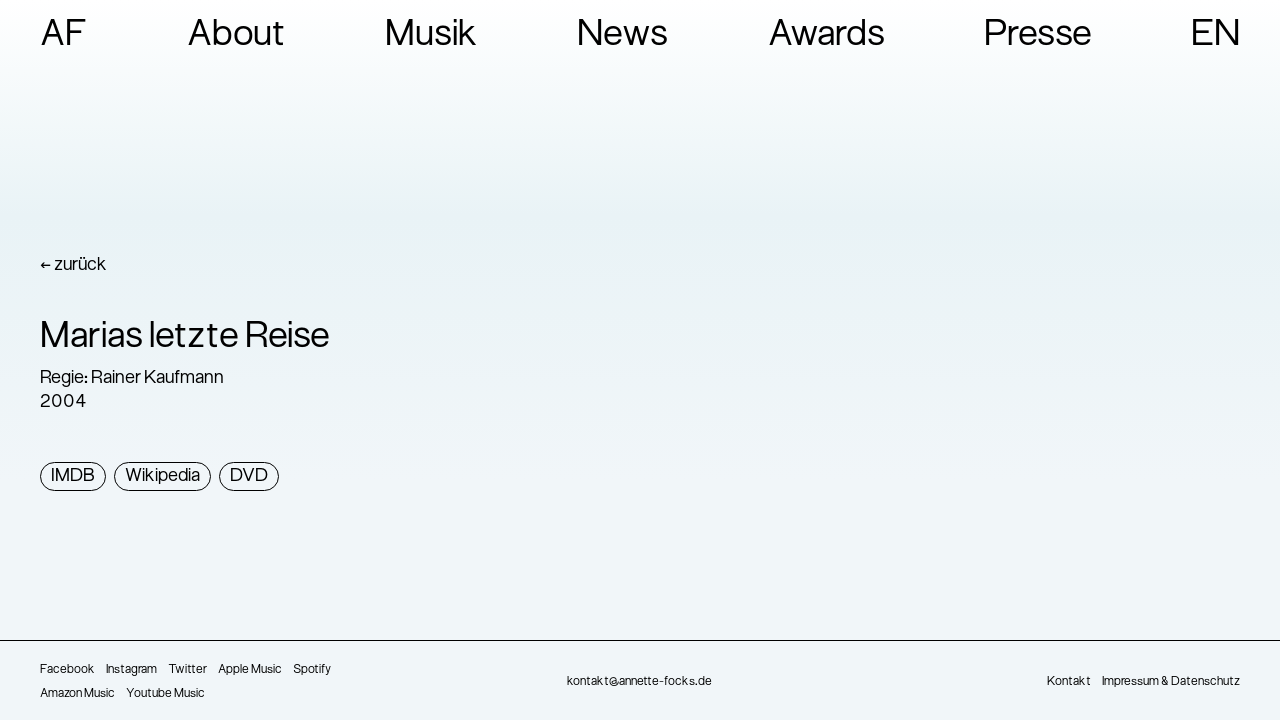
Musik (431, 36)
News (622, 36)
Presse (1038, 36)
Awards (826, 36)
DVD (249, 476)
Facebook (67, 670)
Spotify (312, 670)
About (236, 36)
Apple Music (250, 670)
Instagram (131, 670)
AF (64, 36)
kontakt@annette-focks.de (639, 682)
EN (1215, 36)
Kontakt (1069, 682)
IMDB (73, 476)
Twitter (187, 670)
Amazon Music (77, 694)
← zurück (73, 265)
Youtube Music (165, 694)
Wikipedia (162, 476)
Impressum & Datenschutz (1171, 682)
